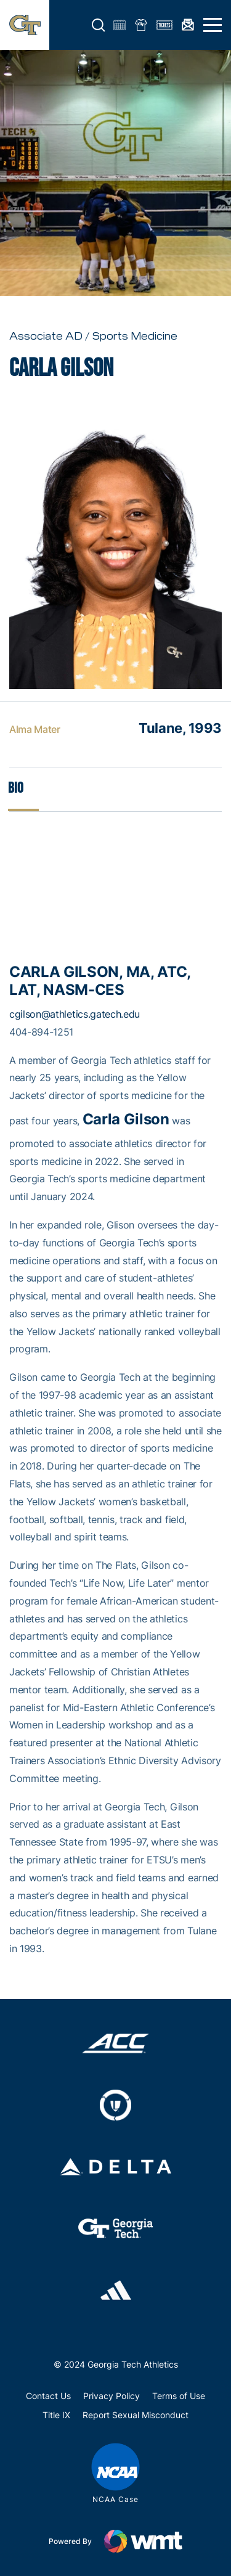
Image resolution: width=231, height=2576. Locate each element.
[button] (98, 25)
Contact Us (48, 2395)
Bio (15, 788)
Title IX (56, 2415)
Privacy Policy (111, 2395)
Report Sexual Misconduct (135, 2415)
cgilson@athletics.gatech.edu (74, 1014)
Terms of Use (178, 2395)
